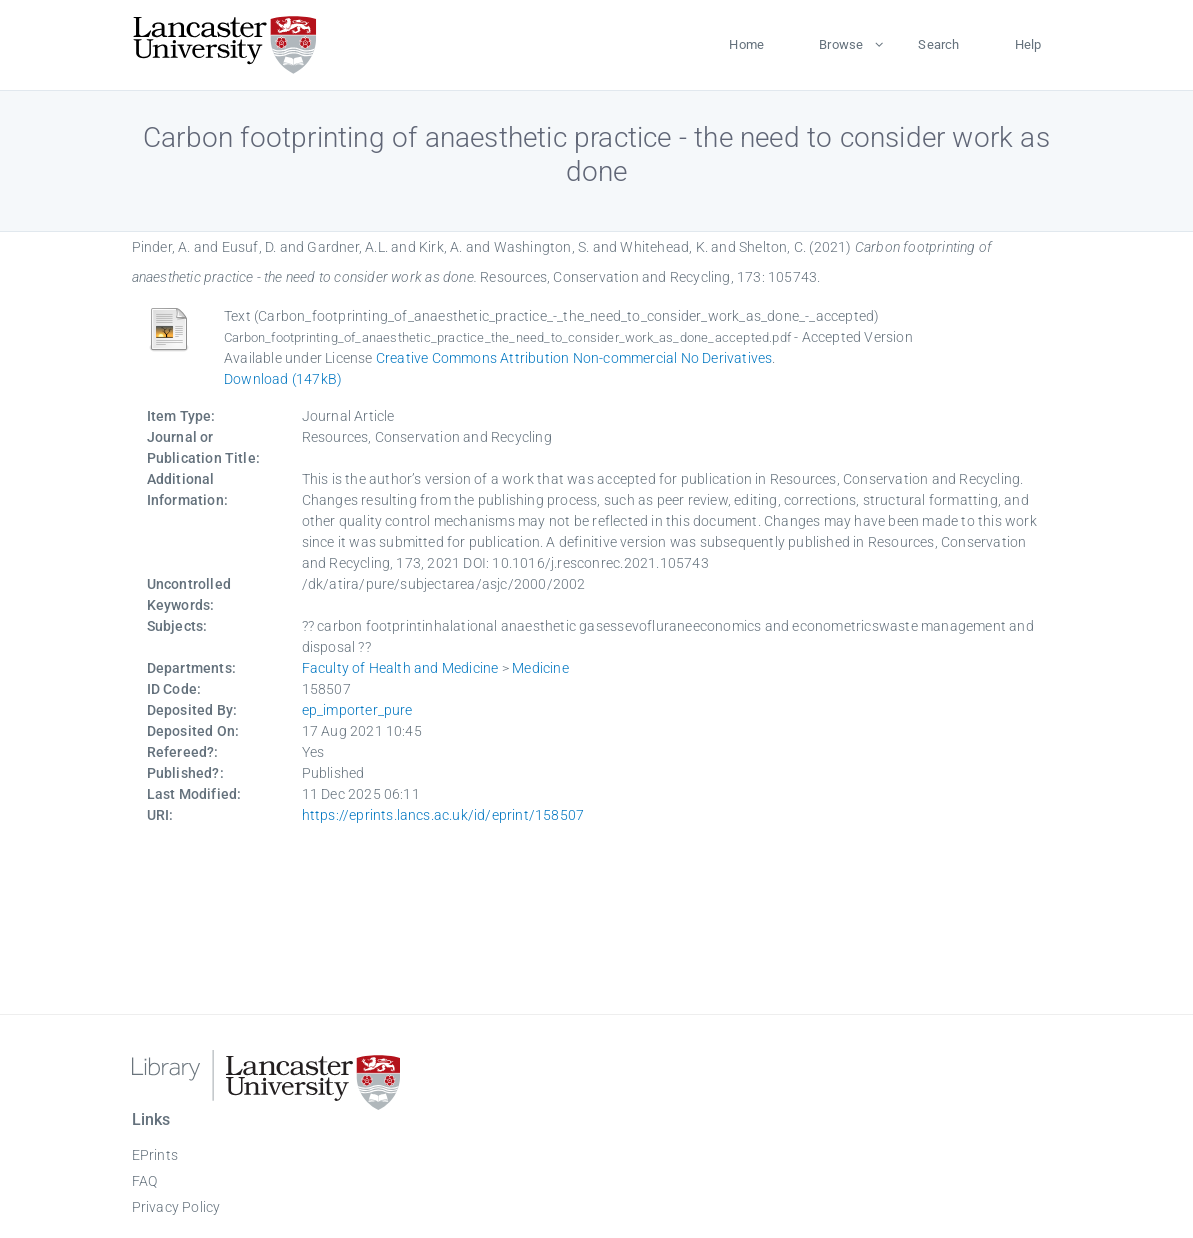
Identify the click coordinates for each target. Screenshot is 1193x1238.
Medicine (540, 668)
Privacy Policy (176, 1207)
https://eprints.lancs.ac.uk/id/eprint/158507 (443, 815)
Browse (841, 44)
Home (746, 44)
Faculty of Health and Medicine (400, 668)
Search (938, 44)
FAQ (145, 1181)
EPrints (155, 1155)
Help (1028, 44)
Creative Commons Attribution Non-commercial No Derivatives (574, 358)
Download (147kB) (283, 379)
